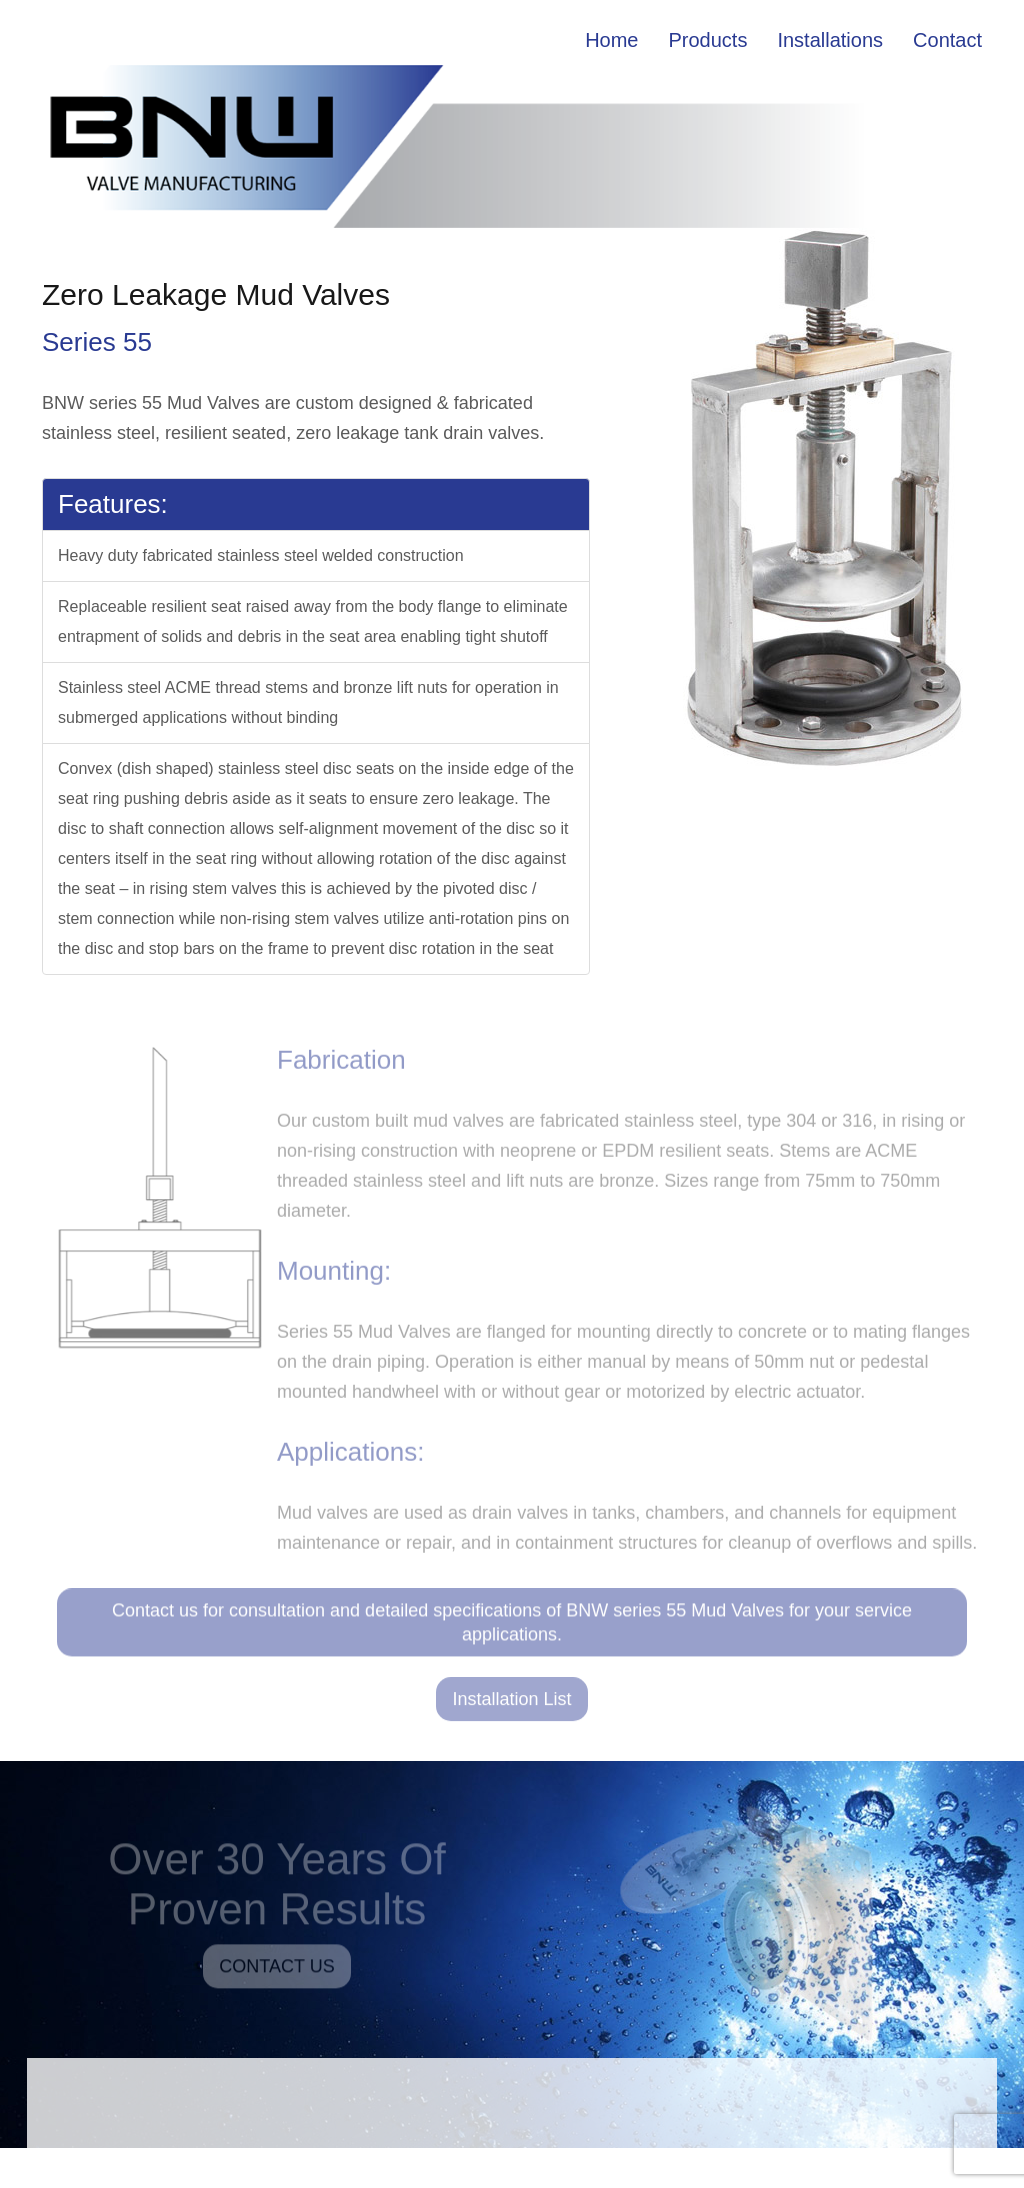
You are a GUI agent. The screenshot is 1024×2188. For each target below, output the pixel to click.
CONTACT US (276, 1972)
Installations (830, 40)
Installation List (511, 1705)
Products (708, 40)
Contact (947, 40)
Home (611, 40)
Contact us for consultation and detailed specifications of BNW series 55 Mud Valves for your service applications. (512, 1629)
